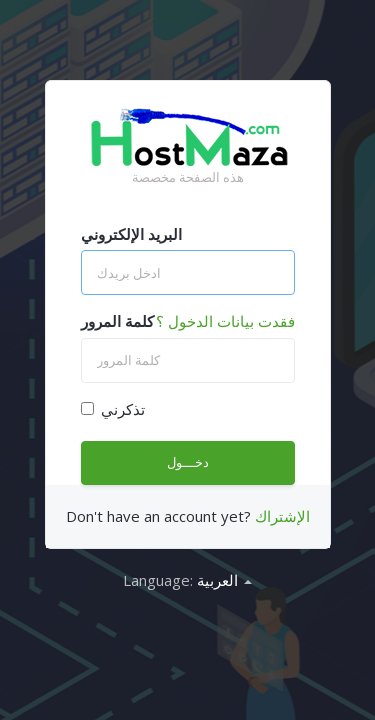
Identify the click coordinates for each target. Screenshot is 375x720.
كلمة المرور (117, 321)
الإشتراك (282, 516)
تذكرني (113, 409)
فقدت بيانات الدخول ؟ (225, 321)
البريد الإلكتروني (131, 234)
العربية (224, 580)
